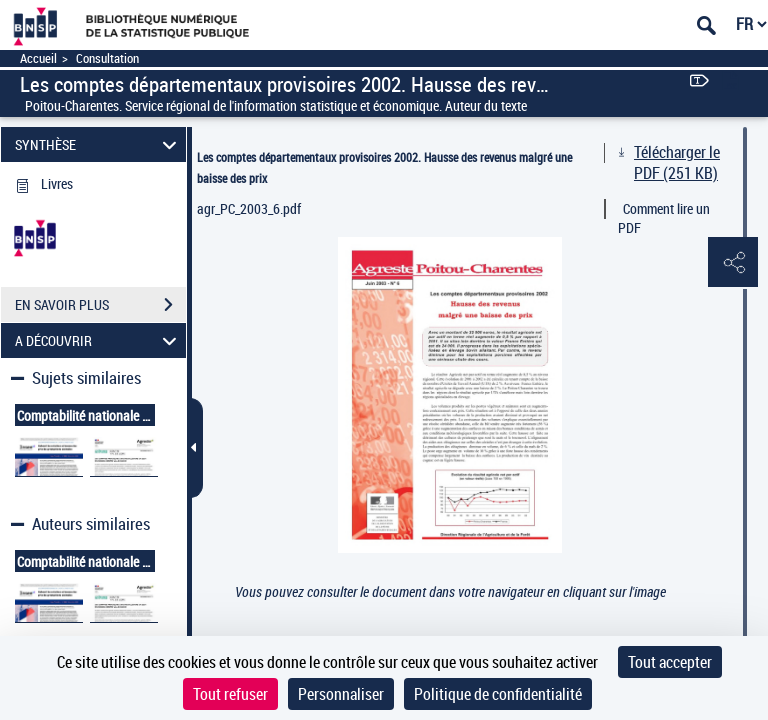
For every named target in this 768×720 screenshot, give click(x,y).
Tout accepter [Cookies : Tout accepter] (670, 662)
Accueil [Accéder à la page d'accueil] (38, 58)
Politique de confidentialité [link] (498, 694)
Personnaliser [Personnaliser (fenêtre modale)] (341, 694)
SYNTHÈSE (99, 144)
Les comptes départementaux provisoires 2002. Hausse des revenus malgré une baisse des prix (384, 167)
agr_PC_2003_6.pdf (249, 208)
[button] (733, 263)
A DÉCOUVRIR (99, 340)
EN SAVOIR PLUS (100, 305)
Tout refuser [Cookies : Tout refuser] (230, 694)
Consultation (107, 58)
